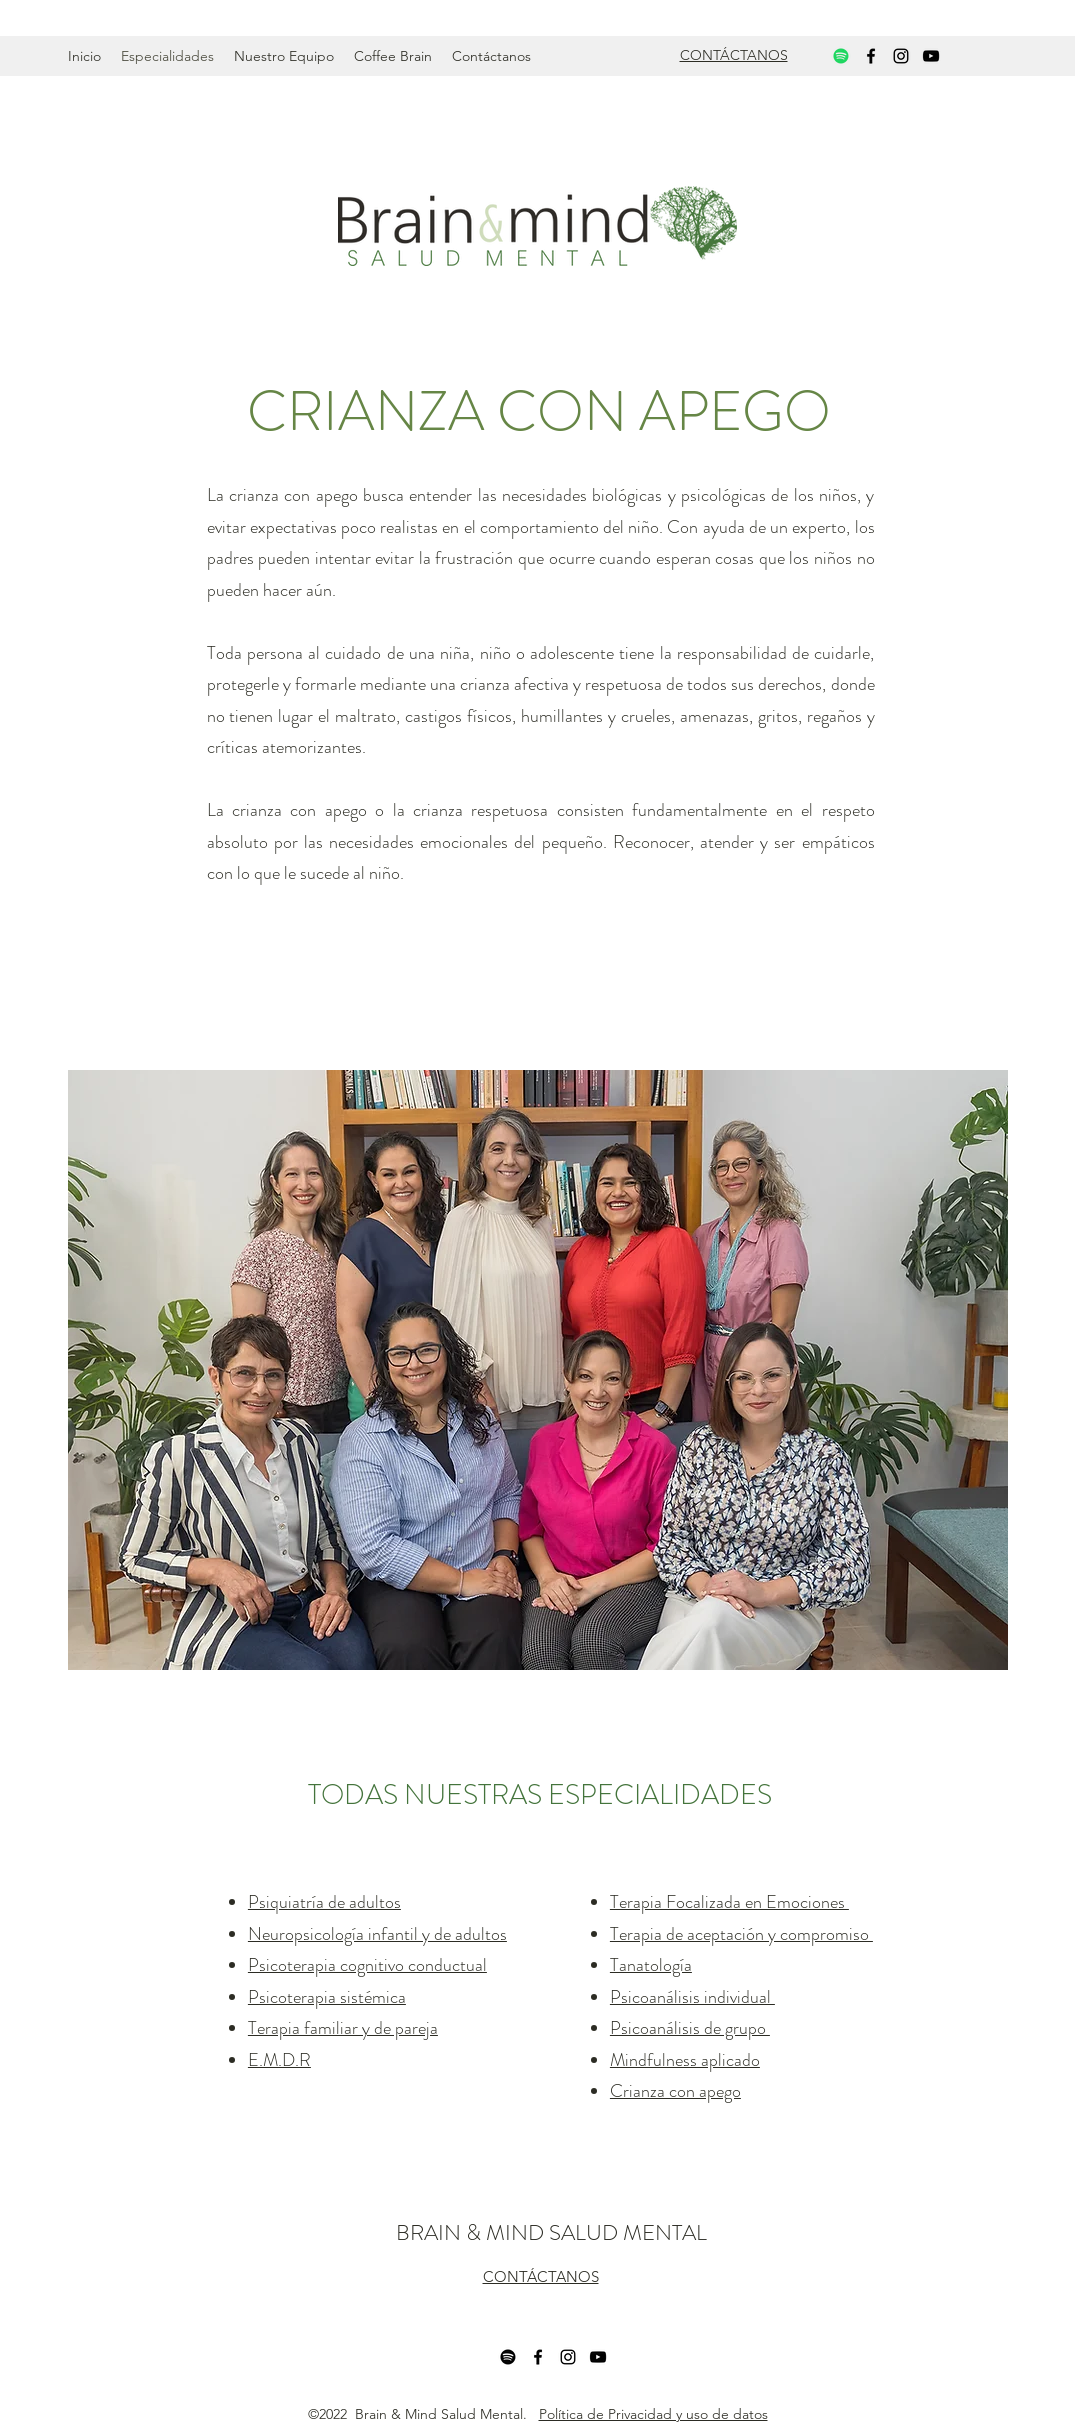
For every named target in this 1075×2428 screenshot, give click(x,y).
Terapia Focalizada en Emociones (729, 1902)
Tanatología (651, 1965)
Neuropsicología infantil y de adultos (377, 1934)
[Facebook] (871, 56)
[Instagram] (901, 56)
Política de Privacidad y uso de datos (653, 2414)
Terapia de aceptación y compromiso (741, 1934)
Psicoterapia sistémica (327, 1997)
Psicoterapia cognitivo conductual (367, 1965)
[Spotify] (841, 56)
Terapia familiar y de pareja (343, 2028)
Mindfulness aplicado (685, 2060)
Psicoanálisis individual (692, 1997)
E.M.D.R (279, 2060)
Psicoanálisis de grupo (690, 2028)
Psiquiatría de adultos (324, 1902)
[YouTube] (931, 56)
